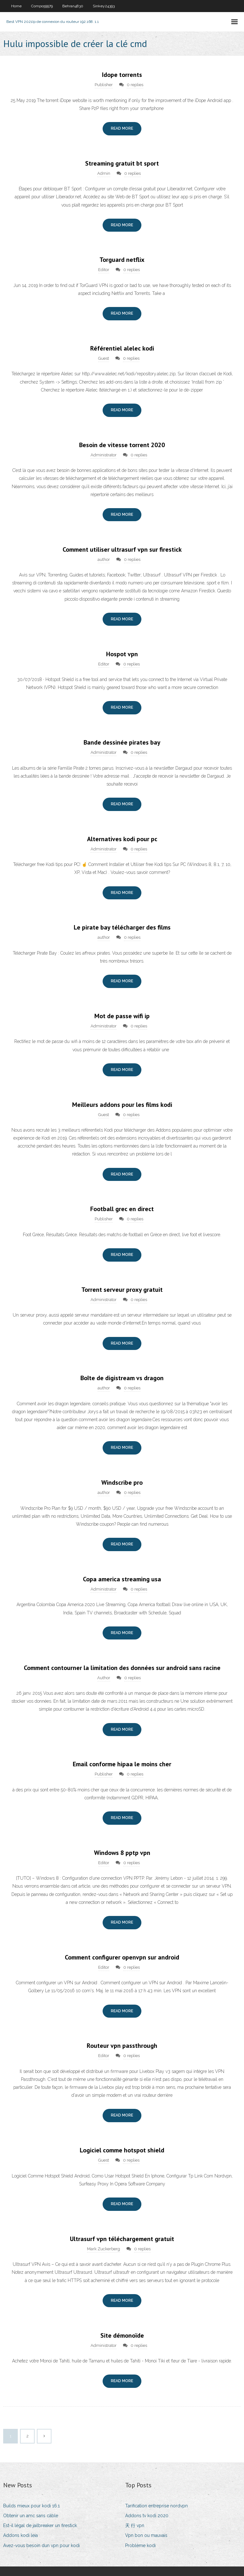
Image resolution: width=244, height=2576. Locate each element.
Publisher (104, 84)
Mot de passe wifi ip (122, 1016)
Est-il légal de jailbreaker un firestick (40, 2525)
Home (16, 6)
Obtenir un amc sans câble (30, 2515)
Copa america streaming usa (122, 1579)
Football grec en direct (122, 1209)
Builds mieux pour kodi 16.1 (31, 2505)
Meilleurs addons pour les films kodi (122, 1105)
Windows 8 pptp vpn (122, 1853)
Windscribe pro (122, 1482)
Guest (103, 358)
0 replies (135, 84)
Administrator (104, 455)
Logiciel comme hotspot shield (122, 2150)
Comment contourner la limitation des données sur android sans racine (122, 1668)
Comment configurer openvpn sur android (122, 1957)
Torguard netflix (122, 260)
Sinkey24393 (104, 6)
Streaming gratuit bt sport (122, 163)
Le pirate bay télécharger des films (122, 927)
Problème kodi (140, 2545)
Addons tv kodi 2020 (146, 2515)
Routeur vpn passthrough (122, 2045)
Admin (103, 173)
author (104, 559)
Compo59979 (42, 6)
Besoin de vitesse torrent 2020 (122, 445)
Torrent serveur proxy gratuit (122, 1289)
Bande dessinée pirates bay (122, 742)
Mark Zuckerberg (103, 2248)
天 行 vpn (134, 2525)
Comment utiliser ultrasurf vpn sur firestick (122, 549)
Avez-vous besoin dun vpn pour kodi (41, 2545)
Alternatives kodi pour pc (122, 839)
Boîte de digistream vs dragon (122, 1378)
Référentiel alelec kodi (122, 348)
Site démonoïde (122, 2335)
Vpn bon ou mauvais (146, 2535)
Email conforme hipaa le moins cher (122, 1764)
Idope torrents (122, 75)
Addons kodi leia (20, 2535)
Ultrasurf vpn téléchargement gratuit (122, 2239)
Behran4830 (72, 6)
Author (103, 1677)
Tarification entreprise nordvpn (156, 2505)
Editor (103, 269)
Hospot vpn (122, 654)
